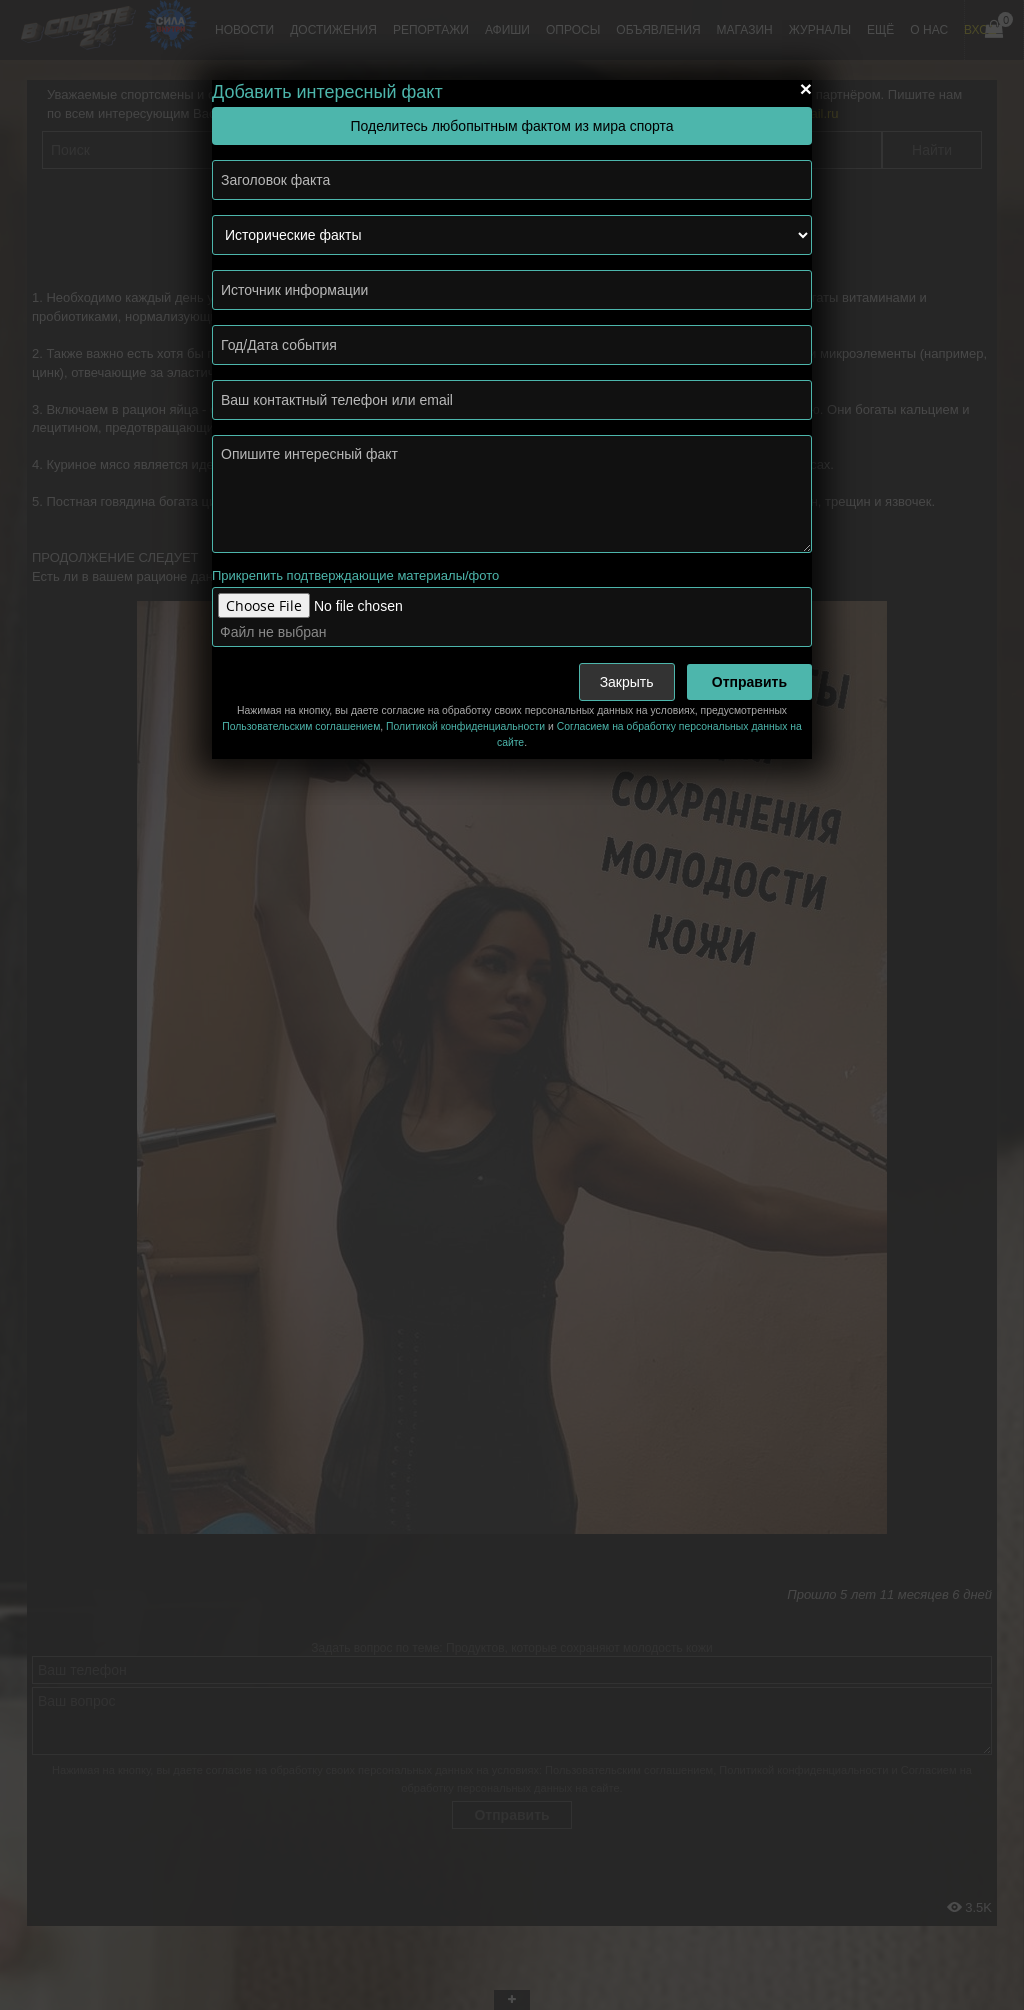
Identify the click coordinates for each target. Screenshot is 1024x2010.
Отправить (749, 682)
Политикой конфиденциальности (465, 726)
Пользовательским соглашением (301, 726)
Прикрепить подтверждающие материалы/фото (355, 575)
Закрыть (627, 682)
